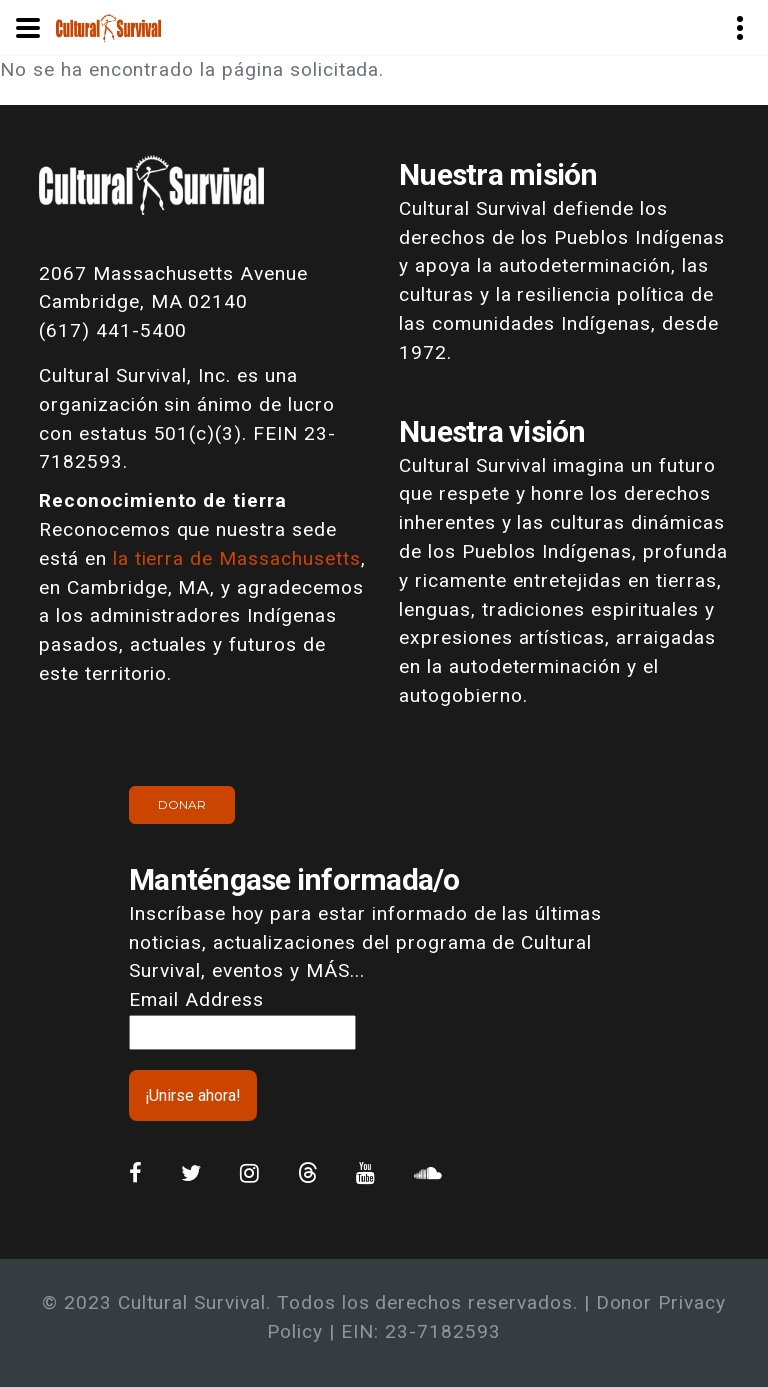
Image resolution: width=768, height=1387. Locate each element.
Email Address (196, 999)
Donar (182, 804)
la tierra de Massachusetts (237, 558)
